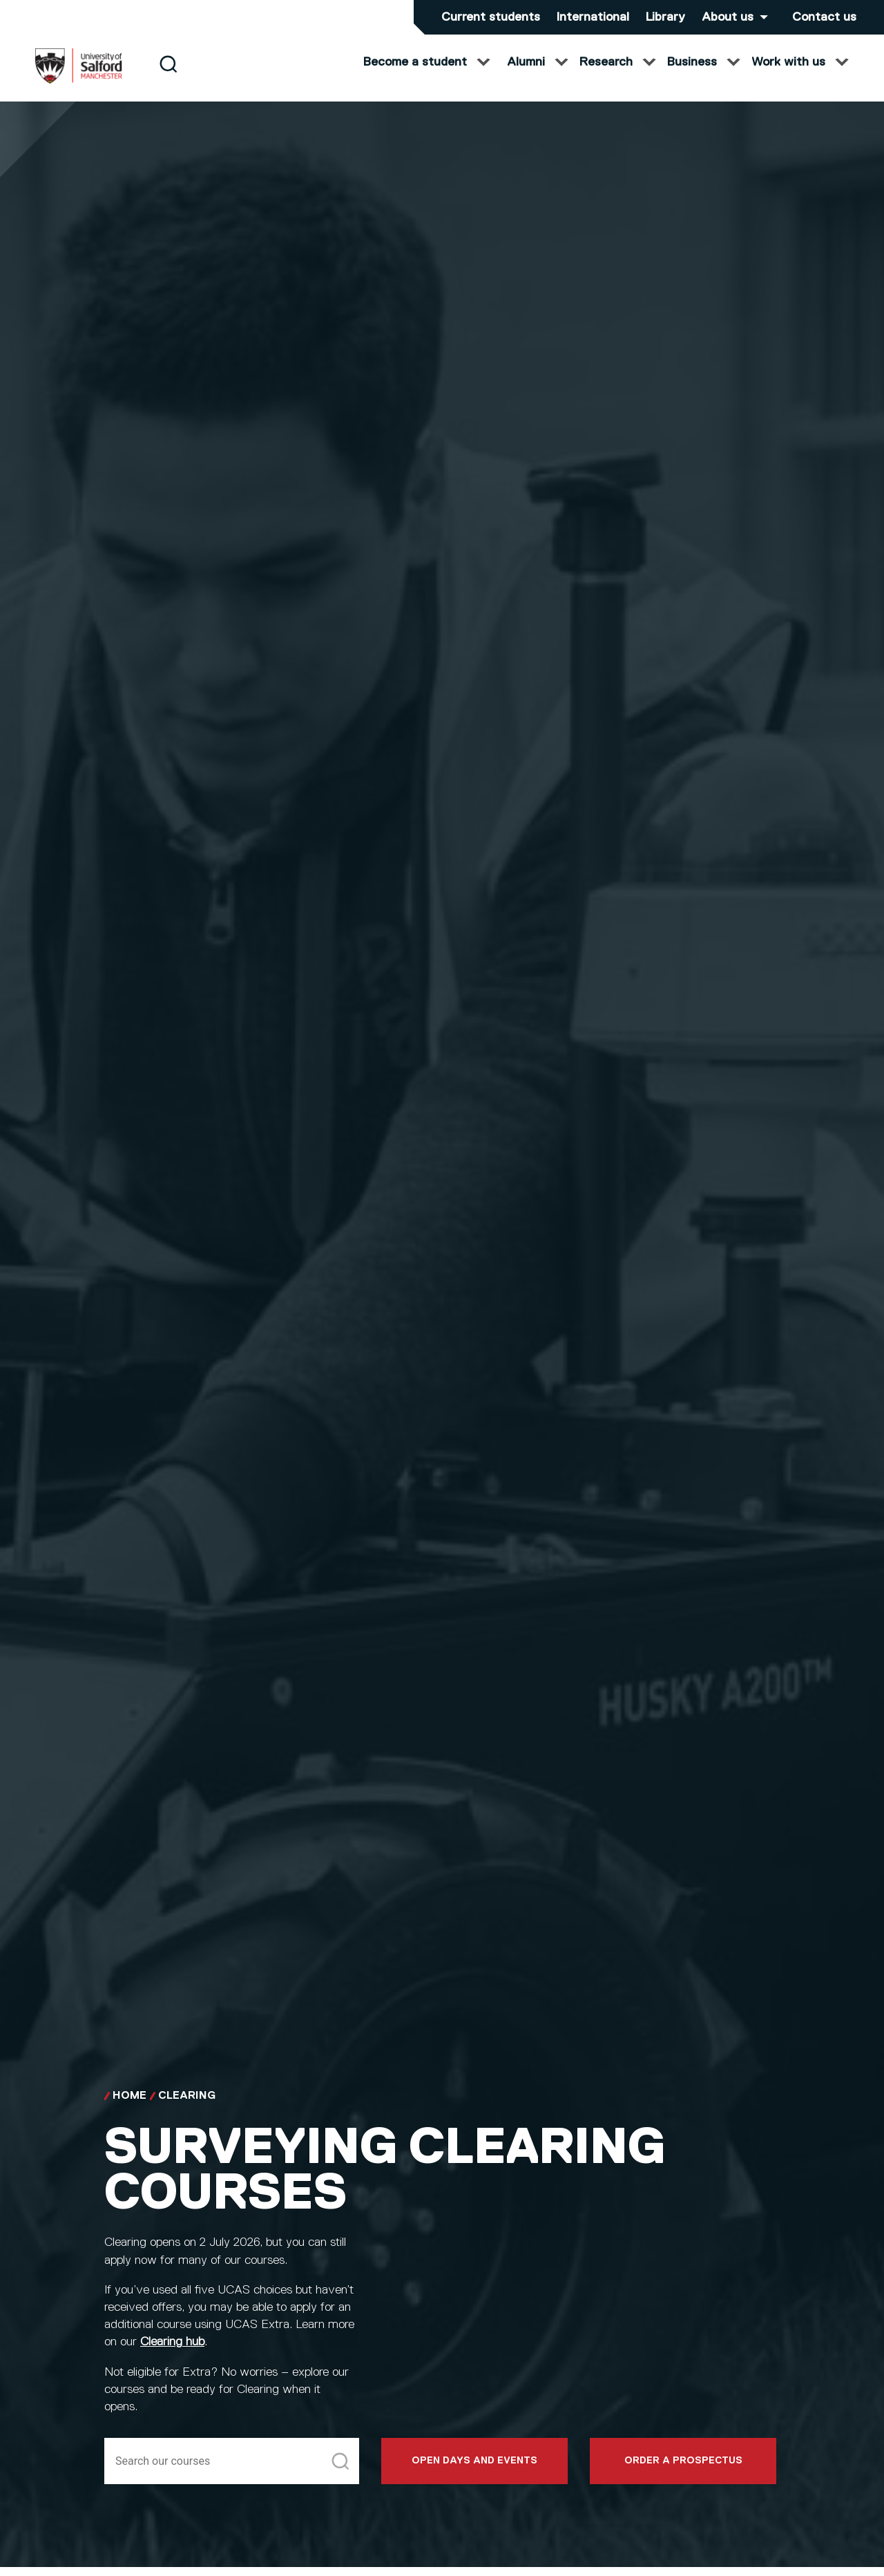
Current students (490, 17)
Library (665, 17)
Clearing (186, 2109)
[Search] (168, 77)
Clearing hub (172, 2355)
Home (129, 2109)
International (593, 17)
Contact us (824, 17)
